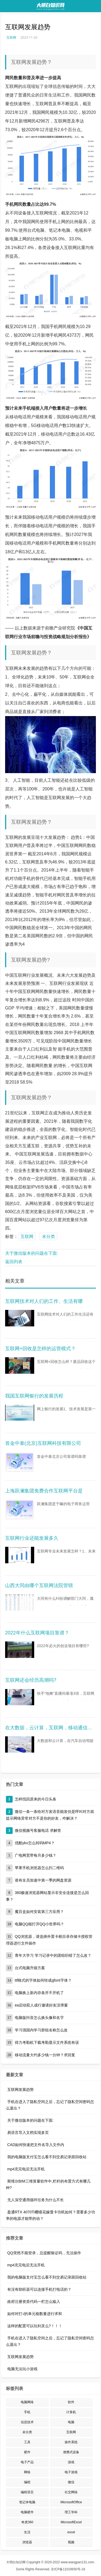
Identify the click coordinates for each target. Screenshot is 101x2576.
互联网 (11, 37)
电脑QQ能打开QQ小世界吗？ (39, 1924)
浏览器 (27, 2542)
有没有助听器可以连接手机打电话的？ (39, 2289)
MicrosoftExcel (71, 2522)
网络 (27, 2472)
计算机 (71, 2412)
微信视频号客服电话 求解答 (38, 1830)
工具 (27, 2442)
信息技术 (27, 2422)
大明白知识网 (16, 2562)
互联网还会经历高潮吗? (30, 1680)
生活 (27, 2532)
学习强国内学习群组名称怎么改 (41, 2030)
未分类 (48, 1236)
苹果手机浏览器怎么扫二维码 (39, 1868)
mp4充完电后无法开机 (26, 2169)
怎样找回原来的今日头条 (35, 1799)
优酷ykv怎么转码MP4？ (35, 1843)
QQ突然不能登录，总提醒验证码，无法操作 (44, 2253)
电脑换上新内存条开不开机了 (39, 1993)
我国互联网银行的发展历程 (34, 1396)
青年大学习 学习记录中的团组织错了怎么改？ (53, 1955)
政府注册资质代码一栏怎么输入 (33, 2301)
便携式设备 (71, 2452)
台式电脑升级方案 (30, 1968)
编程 (27, 2482)
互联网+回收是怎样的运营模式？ (40, 1348)
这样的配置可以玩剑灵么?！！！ (34, 2326)
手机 (27, 2412)
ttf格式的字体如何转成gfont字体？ (43, 1980)
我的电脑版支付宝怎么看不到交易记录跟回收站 (46, 2157)
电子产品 (27, 2462)
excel (71, 2532)
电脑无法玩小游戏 (22, 2369)
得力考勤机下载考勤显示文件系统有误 (47, 2042)
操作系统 (71, 2442)
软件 (71, 2402)
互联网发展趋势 (20, 2089)
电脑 (71, 2422)
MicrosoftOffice (71, 2502)
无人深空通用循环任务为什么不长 (35, 2200)
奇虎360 (27, 2522)
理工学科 (71, 2512)
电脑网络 (27, 2402)
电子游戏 (71, 2472)
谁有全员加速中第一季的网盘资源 (43, 1880)
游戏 (71, 2462)
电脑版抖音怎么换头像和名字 (39, 2017)
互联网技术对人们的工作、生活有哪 (44, 1301)
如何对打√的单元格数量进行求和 (34, 2314)
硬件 (27, 2452)
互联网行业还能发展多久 (31, 1538)
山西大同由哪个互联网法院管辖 (39, 1585)
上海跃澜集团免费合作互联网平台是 (44, 1491)
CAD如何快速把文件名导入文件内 (35, 2145)
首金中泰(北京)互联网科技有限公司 (43, 1443)
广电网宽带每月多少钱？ (35, 1855)
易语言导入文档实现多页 (28, 2132)
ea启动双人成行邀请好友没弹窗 (41, 2005)
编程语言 (27, 2492)
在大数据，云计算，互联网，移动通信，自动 (50, 1727)
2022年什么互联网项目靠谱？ (37, 1632)
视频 (71, 2542)
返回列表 (13, 1261)
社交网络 (71, 2492)
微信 (71, 2482)
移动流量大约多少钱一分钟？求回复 (45, 2055)
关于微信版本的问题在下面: (31, 1253)
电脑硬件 (27, 2512)
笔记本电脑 (27, 2502)
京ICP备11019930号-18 (68, 2569)
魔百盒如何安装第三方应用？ (39, 1911)
